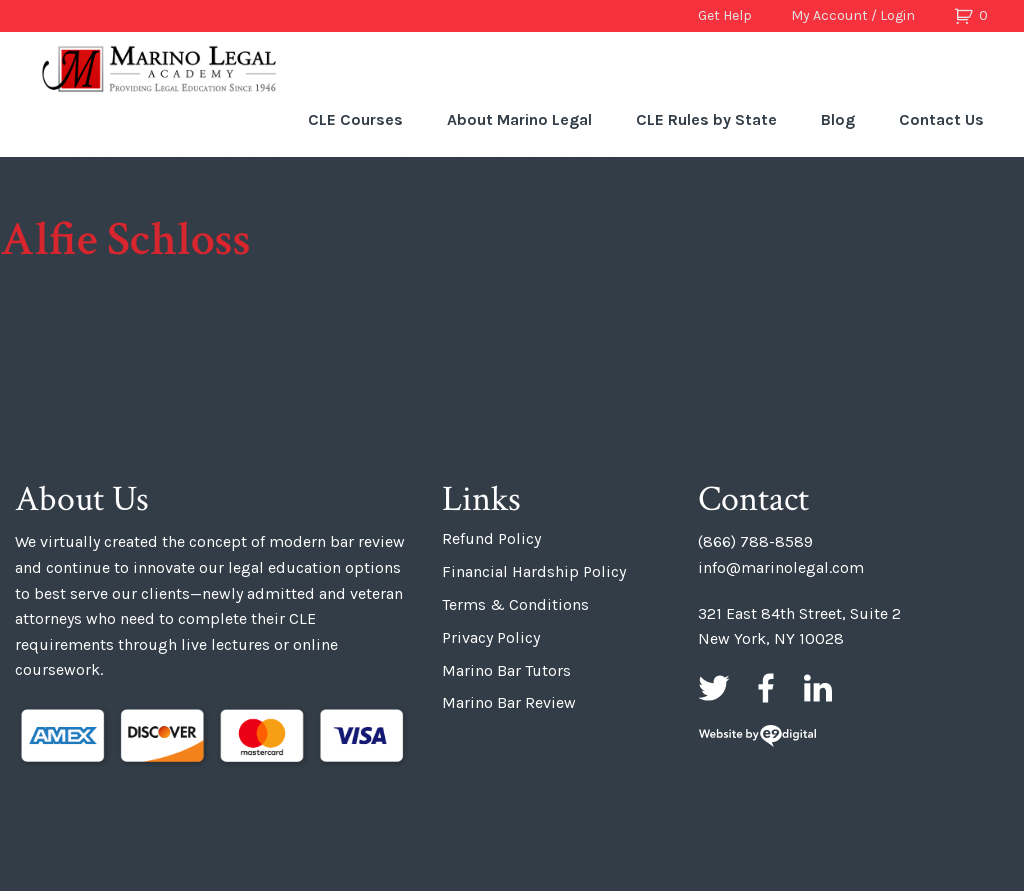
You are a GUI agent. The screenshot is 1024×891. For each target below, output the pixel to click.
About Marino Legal (519, 119)
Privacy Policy (491, 637)
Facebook (766, 688)
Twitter (714, 688)
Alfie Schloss (125, 239)
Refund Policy (491, 538)
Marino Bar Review (509, 702)
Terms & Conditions (515, 604)
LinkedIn (818, 688)
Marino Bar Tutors (506, 670)
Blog (838, 119)
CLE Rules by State (706, 119)
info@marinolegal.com (781, 567)
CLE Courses (355, 119)
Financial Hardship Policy (534, 571)
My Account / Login (853, 15)
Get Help (725, 15)
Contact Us (941, 119)
